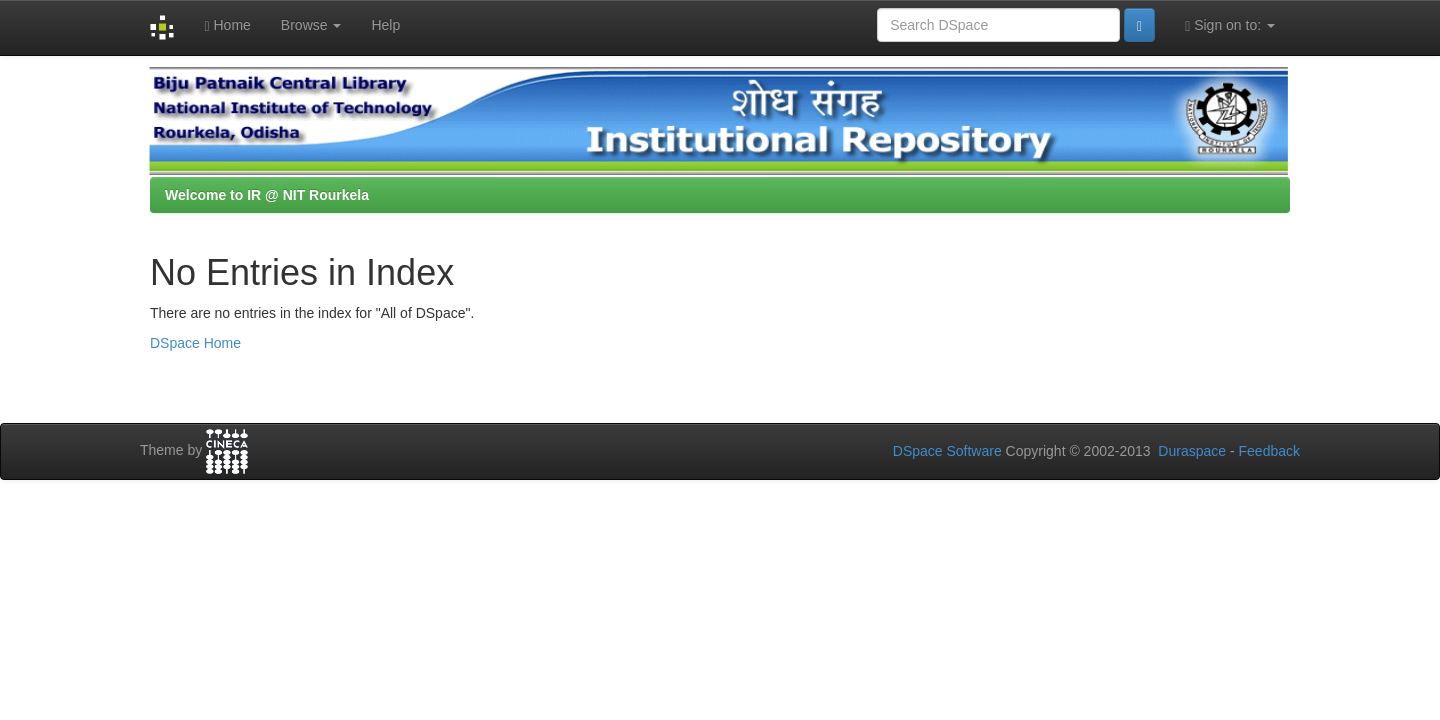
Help (385, 25)
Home (227, 25)
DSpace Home (195, 343)
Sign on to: (1230, 25)
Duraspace (1192, 451)
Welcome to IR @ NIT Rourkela (267, 195)
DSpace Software (947, 451)
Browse (311, 25)
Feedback (1269, 451)
